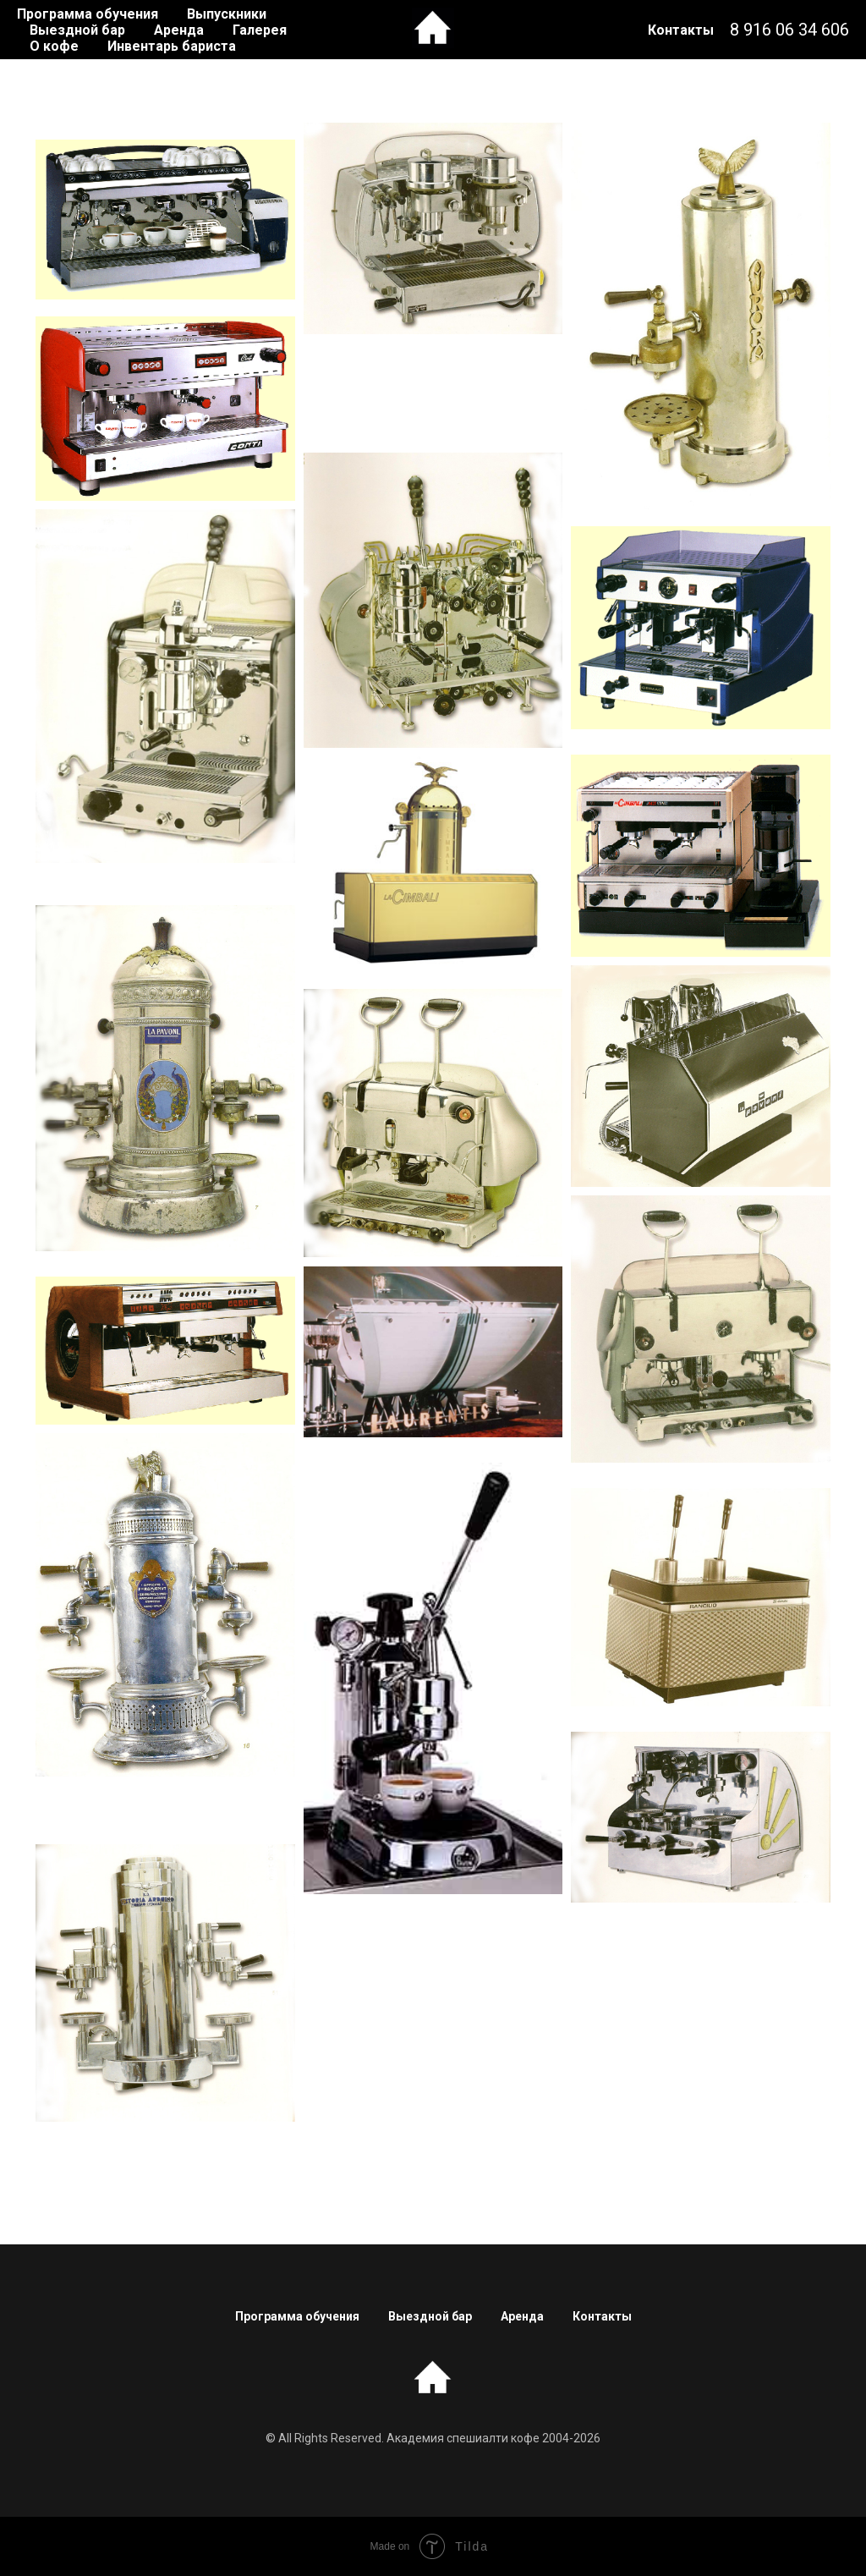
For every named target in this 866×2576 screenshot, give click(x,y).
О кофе (54, 46)
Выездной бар (77, 30)
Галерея (260, 30)
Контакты (681, 30)
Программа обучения (87, 14)
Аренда (179, 30)
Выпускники (226, 14)
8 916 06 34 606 (789, 29)
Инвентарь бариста (171, 46)
